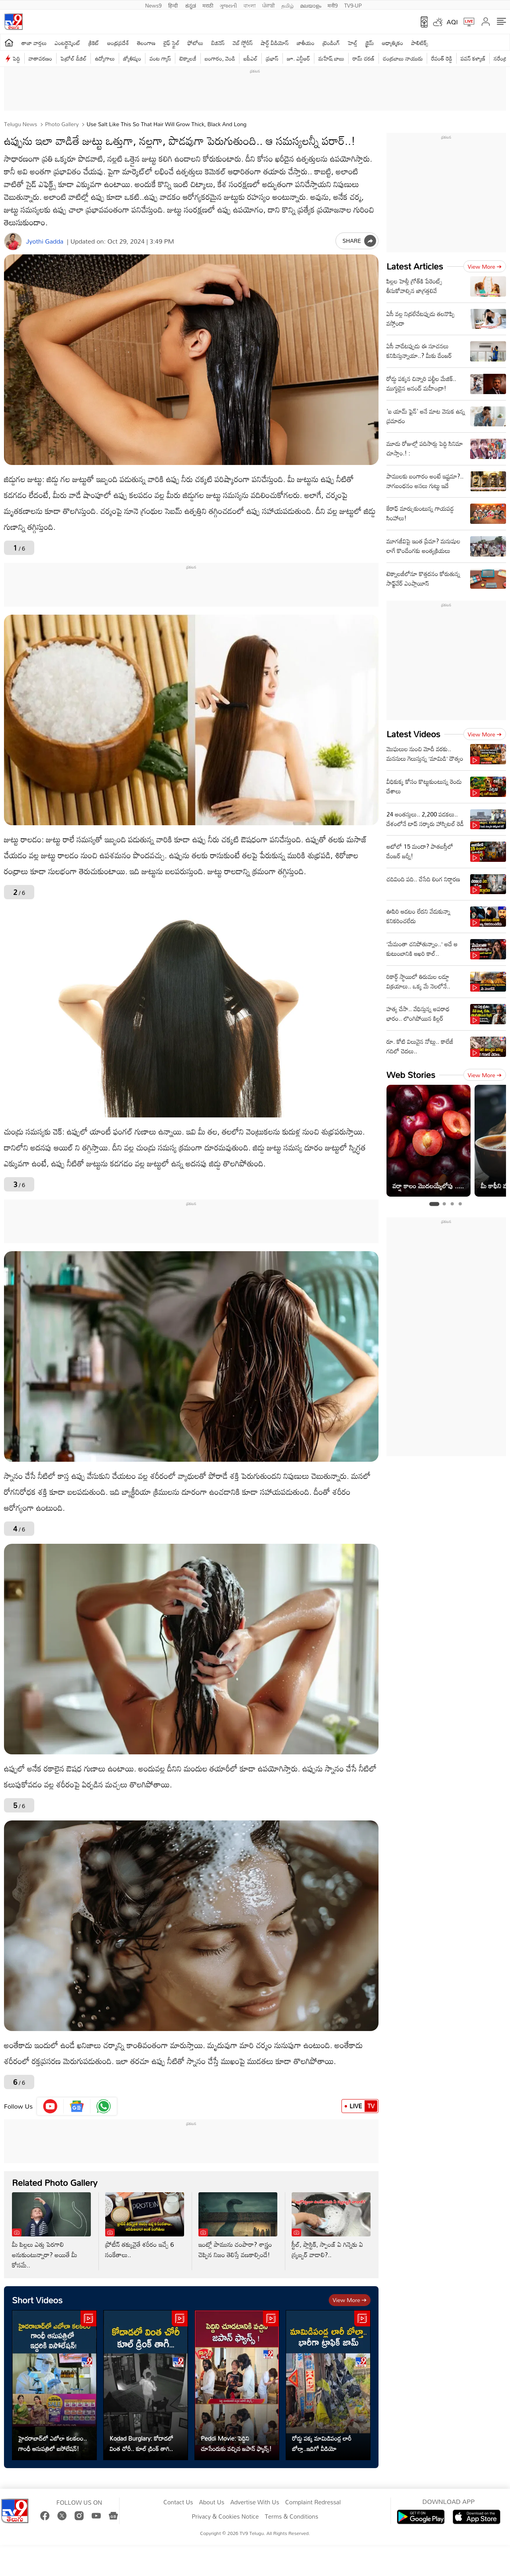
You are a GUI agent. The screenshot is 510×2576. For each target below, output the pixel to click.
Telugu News (20, 124)
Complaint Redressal (313, 2502)
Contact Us (178, 2502)
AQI (452, 22)
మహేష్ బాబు (331, 58)
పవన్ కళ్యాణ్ (473, 58)
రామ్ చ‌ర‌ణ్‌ (364, 58)
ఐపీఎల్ (250, 58)
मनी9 (332, 4)
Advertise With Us (254, 2502)
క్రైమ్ (369, 42)
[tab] (434, 1204)
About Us (211, 2502)
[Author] (13, 241)
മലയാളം (310, 4)
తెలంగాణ (146, 42)
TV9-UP (353, 4)
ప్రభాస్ (272, 58)
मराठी (207, 4)
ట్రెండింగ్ (331, 42)
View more (350, 2300)
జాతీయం (306, 42)
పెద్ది (16, 58)
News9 (153, 4)
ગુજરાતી (228, 4)
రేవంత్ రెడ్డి (441, 58)
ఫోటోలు (196, 42)
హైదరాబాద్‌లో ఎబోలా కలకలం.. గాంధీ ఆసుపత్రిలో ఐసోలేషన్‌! (52, 2443)
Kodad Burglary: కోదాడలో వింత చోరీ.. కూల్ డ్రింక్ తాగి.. (141, 2443)
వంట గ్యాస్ (160, 58)
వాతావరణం (40, 58)
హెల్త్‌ (352, 42)
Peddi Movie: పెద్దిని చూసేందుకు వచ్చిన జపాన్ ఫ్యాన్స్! (236, 2443)
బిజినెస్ (218, 42)
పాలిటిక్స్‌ (419, 42)
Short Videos (37, 2299)
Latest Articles (414, 266)
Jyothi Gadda (44, 241)
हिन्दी (173, 4)
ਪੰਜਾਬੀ (268, 4)
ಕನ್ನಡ (190, 4)
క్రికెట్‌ (93, 42)
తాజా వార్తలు (34, 42)
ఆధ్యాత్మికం (392, 42)
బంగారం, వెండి (220, 58)
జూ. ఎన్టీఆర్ (298, 58)
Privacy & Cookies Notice (225, 2516)
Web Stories (410, 1074)
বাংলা (249, 4)
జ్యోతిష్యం (132, 58)
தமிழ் (287, 4)
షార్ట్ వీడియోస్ (274, 42)
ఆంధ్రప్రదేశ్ (118, 42)
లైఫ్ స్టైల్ (171, 42)
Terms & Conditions (291, 2516)
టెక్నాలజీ (187, 58)
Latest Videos (413, 733)
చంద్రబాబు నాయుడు (403, 58)
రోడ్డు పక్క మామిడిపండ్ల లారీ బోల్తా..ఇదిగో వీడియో (321, 2443)
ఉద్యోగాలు (105, 58)
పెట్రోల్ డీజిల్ (73, 58)
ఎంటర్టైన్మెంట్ (67, 42)
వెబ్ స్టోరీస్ (243, 42)
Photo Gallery (60, 124)
